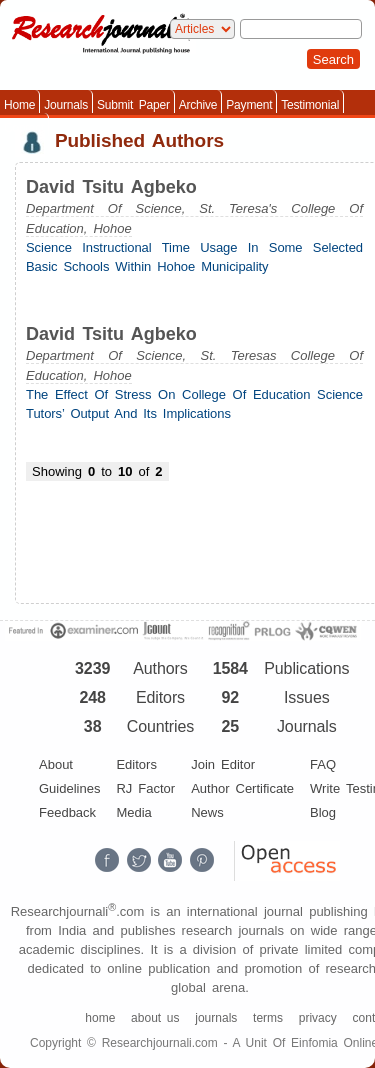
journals (216, 1018)
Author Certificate (242, 788)
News (207, 812)
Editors (136, 764)
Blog (323, 812)
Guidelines (69, 788)
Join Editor (223, 764)
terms (268, 1018)
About (56, 764)
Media (133, 812)
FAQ (323, 764)
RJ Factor (145, 788)
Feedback (67, 812)
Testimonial (310, 105)
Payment (249, 105)
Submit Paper (133, 105)
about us (155, 1018)
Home (19, 105)
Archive (198, 105)
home (100, 1018)
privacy (318, 1018)
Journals (66, 105)
